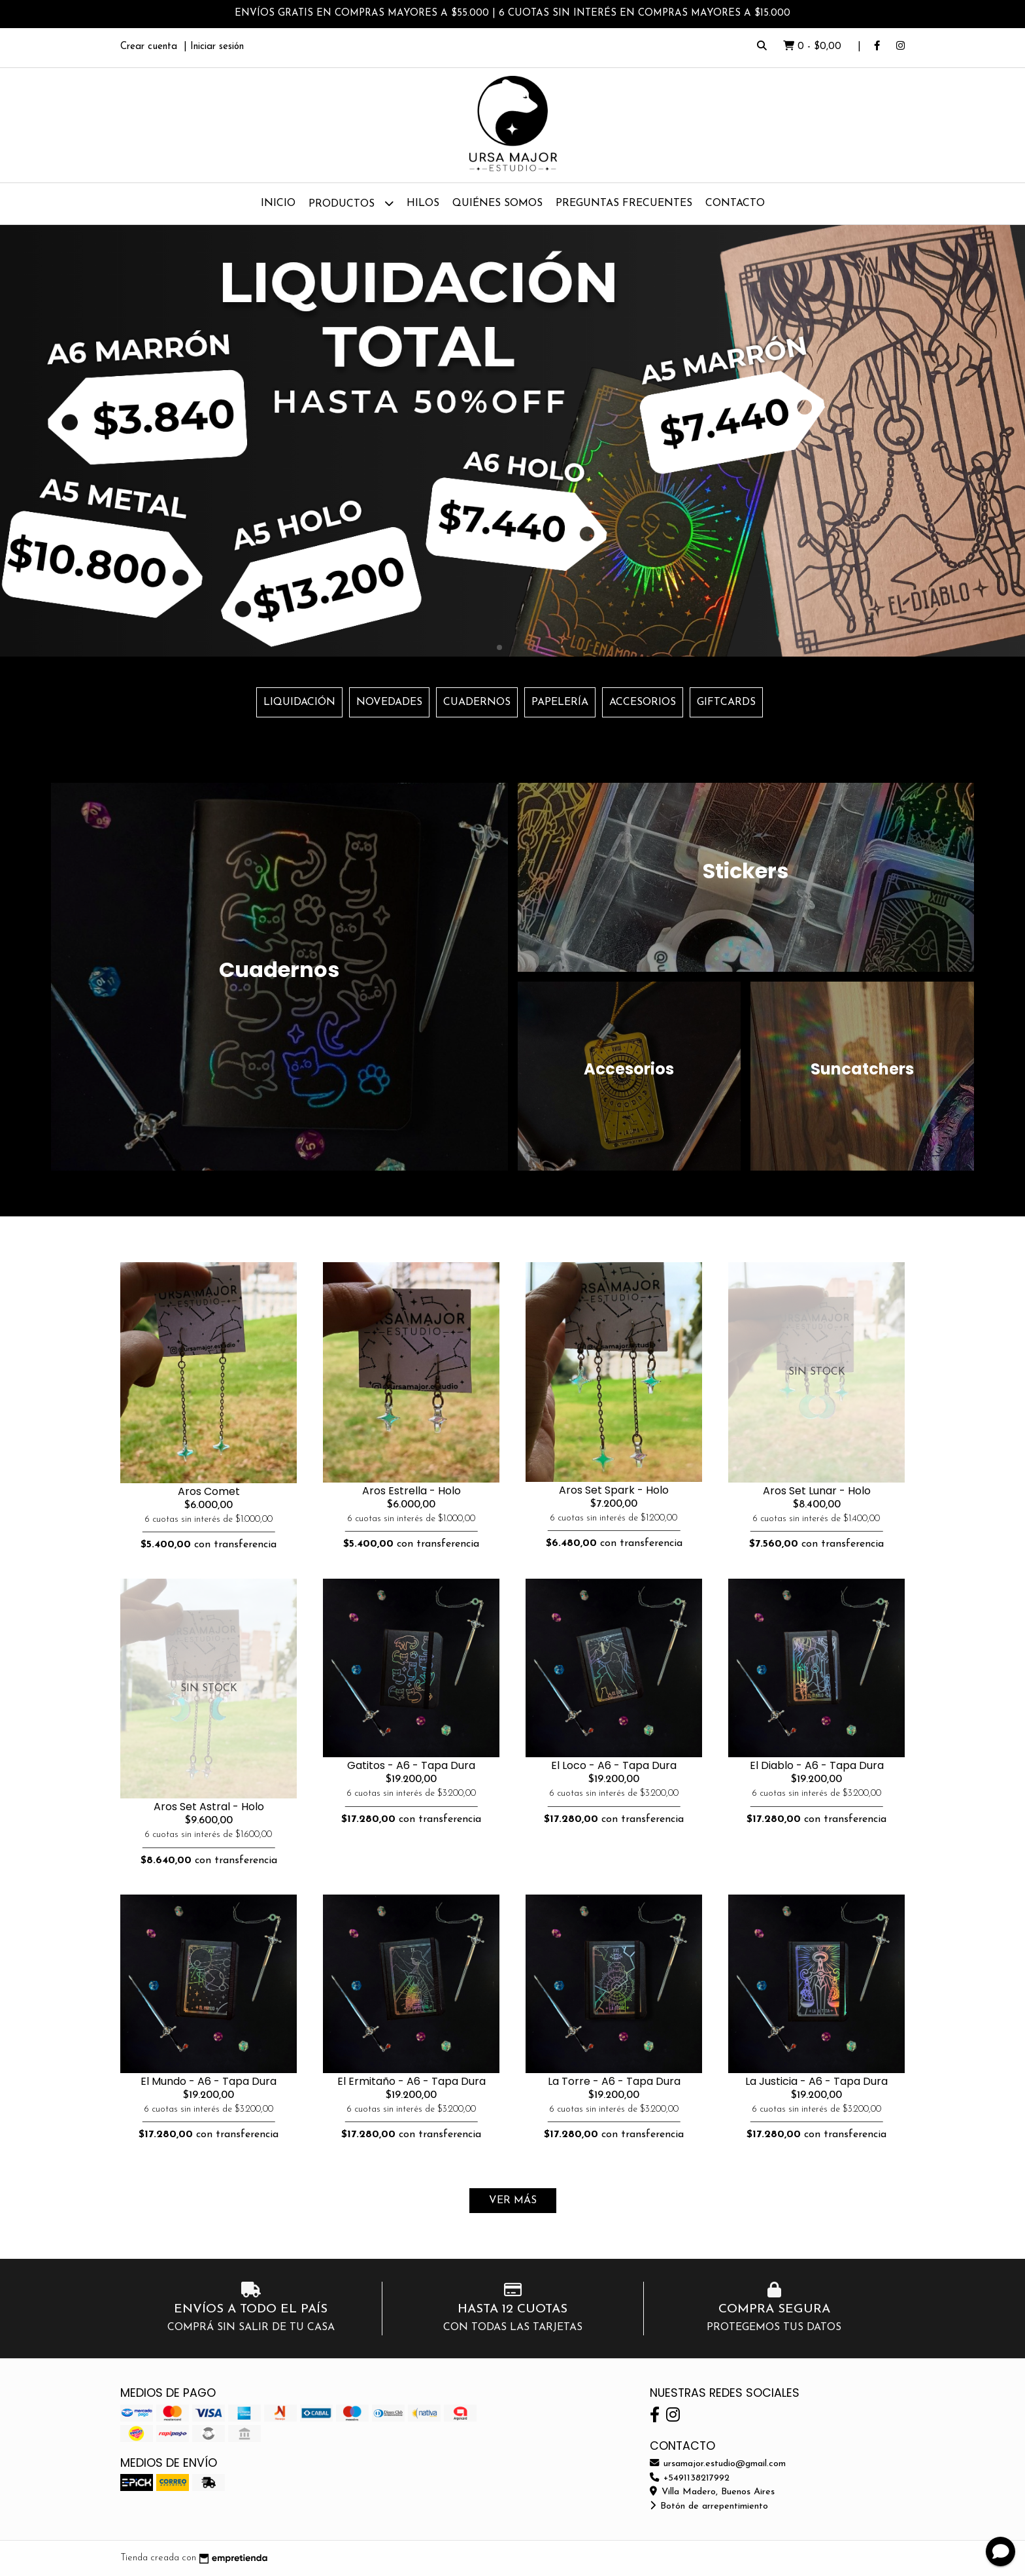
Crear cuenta (148, 47)
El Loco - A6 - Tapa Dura (614, 1765)
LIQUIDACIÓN (299, 702)
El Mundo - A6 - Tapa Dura (209, 2081)
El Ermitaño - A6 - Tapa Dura (411, 2081)
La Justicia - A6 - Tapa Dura (816, 2081)
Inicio (278, 203)
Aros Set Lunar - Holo (817, 1490)
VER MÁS (513, 2200)
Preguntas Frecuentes (624, 203)
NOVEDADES (389, 702)
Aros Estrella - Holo (411, 1490)
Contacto (735, 203)
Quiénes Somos (497, 203)
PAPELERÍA (559, 702)
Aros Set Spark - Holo (614, 1490)
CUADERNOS (477, 702)
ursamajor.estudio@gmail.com (718, 2464)
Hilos (423, 203)
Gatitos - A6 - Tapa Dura (411, 1765)
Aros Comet (209, 1491)
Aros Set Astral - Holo (209, 1806)
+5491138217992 (690, 2478)
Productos (351, 203)
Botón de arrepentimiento (709, 2506)
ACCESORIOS (642, 702)
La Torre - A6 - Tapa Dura (614, 2081)
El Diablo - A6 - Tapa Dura (817, 1765)
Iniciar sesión (217, 47)
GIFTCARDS (726, 702)
